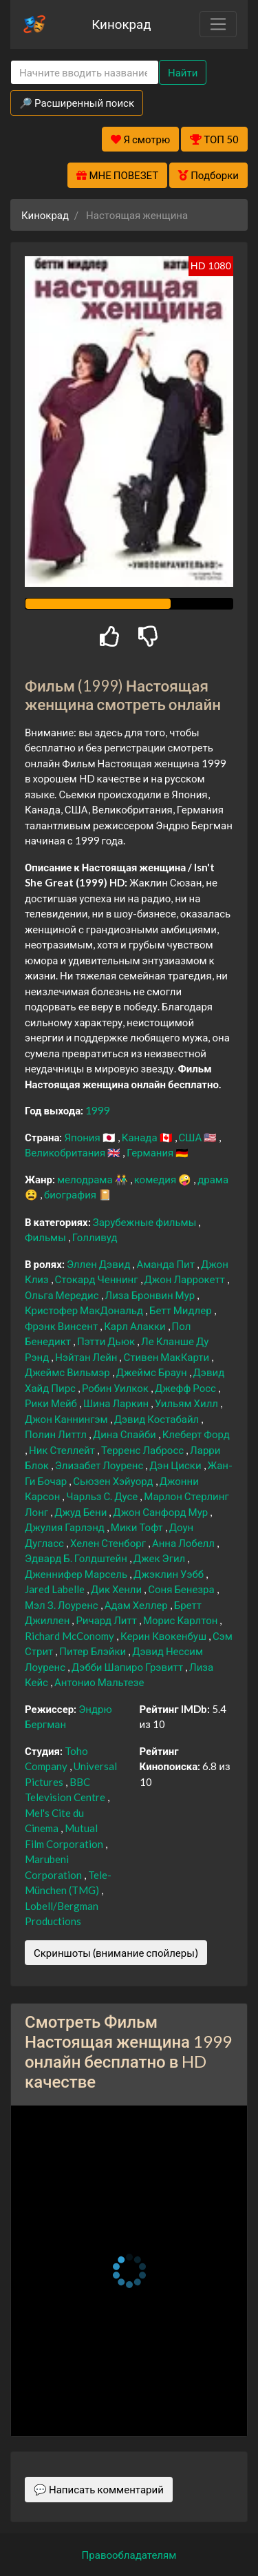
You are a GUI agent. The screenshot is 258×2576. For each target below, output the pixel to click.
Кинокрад (121, 24)
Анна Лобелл (184, 1543)
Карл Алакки (135, 1326)
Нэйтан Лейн (87, 1357)
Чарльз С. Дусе (103, 1496)
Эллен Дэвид (100, 1264)
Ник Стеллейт (63, 1450)
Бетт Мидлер (181, 1310)
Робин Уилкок (116, 1388)
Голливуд (95, 1237)
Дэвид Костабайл (158, 1419)
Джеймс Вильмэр (68, 1372)
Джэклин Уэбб (169, 1574)
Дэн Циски (176, 1465)
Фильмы (46, 1237)
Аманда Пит (166, 1264)
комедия (156, 1179)
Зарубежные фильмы (146, 1222)
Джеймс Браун (152, 1372)
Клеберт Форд (196, 1434)
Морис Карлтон (181, 1620)
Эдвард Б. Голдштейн (77, 1558)
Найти (182, 72)
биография (71, 1194)
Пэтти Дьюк (107, 1341)
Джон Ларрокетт (185, 1279)
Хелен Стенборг (109, 1543)
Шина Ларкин (117, 1403)
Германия (151, 1152)
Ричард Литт (107, 1620)
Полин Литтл (57, 1434)
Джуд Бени (81, 1512)
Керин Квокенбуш (164, 1636)
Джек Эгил (160, 1558)
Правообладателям (129, 2554)
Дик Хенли (117, 1589)
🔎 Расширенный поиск (76, 102)
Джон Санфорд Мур (161, 1512)
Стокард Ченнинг (97, 1279)
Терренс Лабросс (143, 1450)
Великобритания (66, 1152)
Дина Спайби (125, 1434)
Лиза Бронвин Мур (151, 1295)
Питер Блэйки (93, 1651)
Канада (141, 1137)
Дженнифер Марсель (77, 1574)
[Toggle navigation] (218, 24)
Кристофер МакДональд (85, 1310)
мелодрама (86, 1179)
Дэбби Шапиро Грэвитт (128, 1667)
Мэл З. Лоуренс (62, 1605)
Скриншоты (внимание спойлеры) (116, 1952)
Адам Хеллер (137, 1605)
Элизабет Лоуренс (100, 1465)
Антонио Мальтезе (99, 1682)
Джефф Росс (186, 1388)
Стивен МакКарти (167, 1357)
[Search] (84, 72)
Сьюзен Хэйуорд (114, 1481)
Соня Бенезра (182, 1589)
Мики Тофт (138, 1527)
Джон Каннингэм (67, 1419)
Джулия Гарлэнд (66, 1527)
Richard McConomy (70, 1636)
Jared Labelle (56, 1589)
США (191, 1137)
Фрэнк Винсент (62, 1326)
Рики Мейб (52, 1403)
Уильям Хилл (187, 1403)
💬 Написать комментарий (99, 2489)
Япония (83, 1137)
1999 (97, 1110)
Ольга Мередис (63, 1295)
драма (212, 1179)
